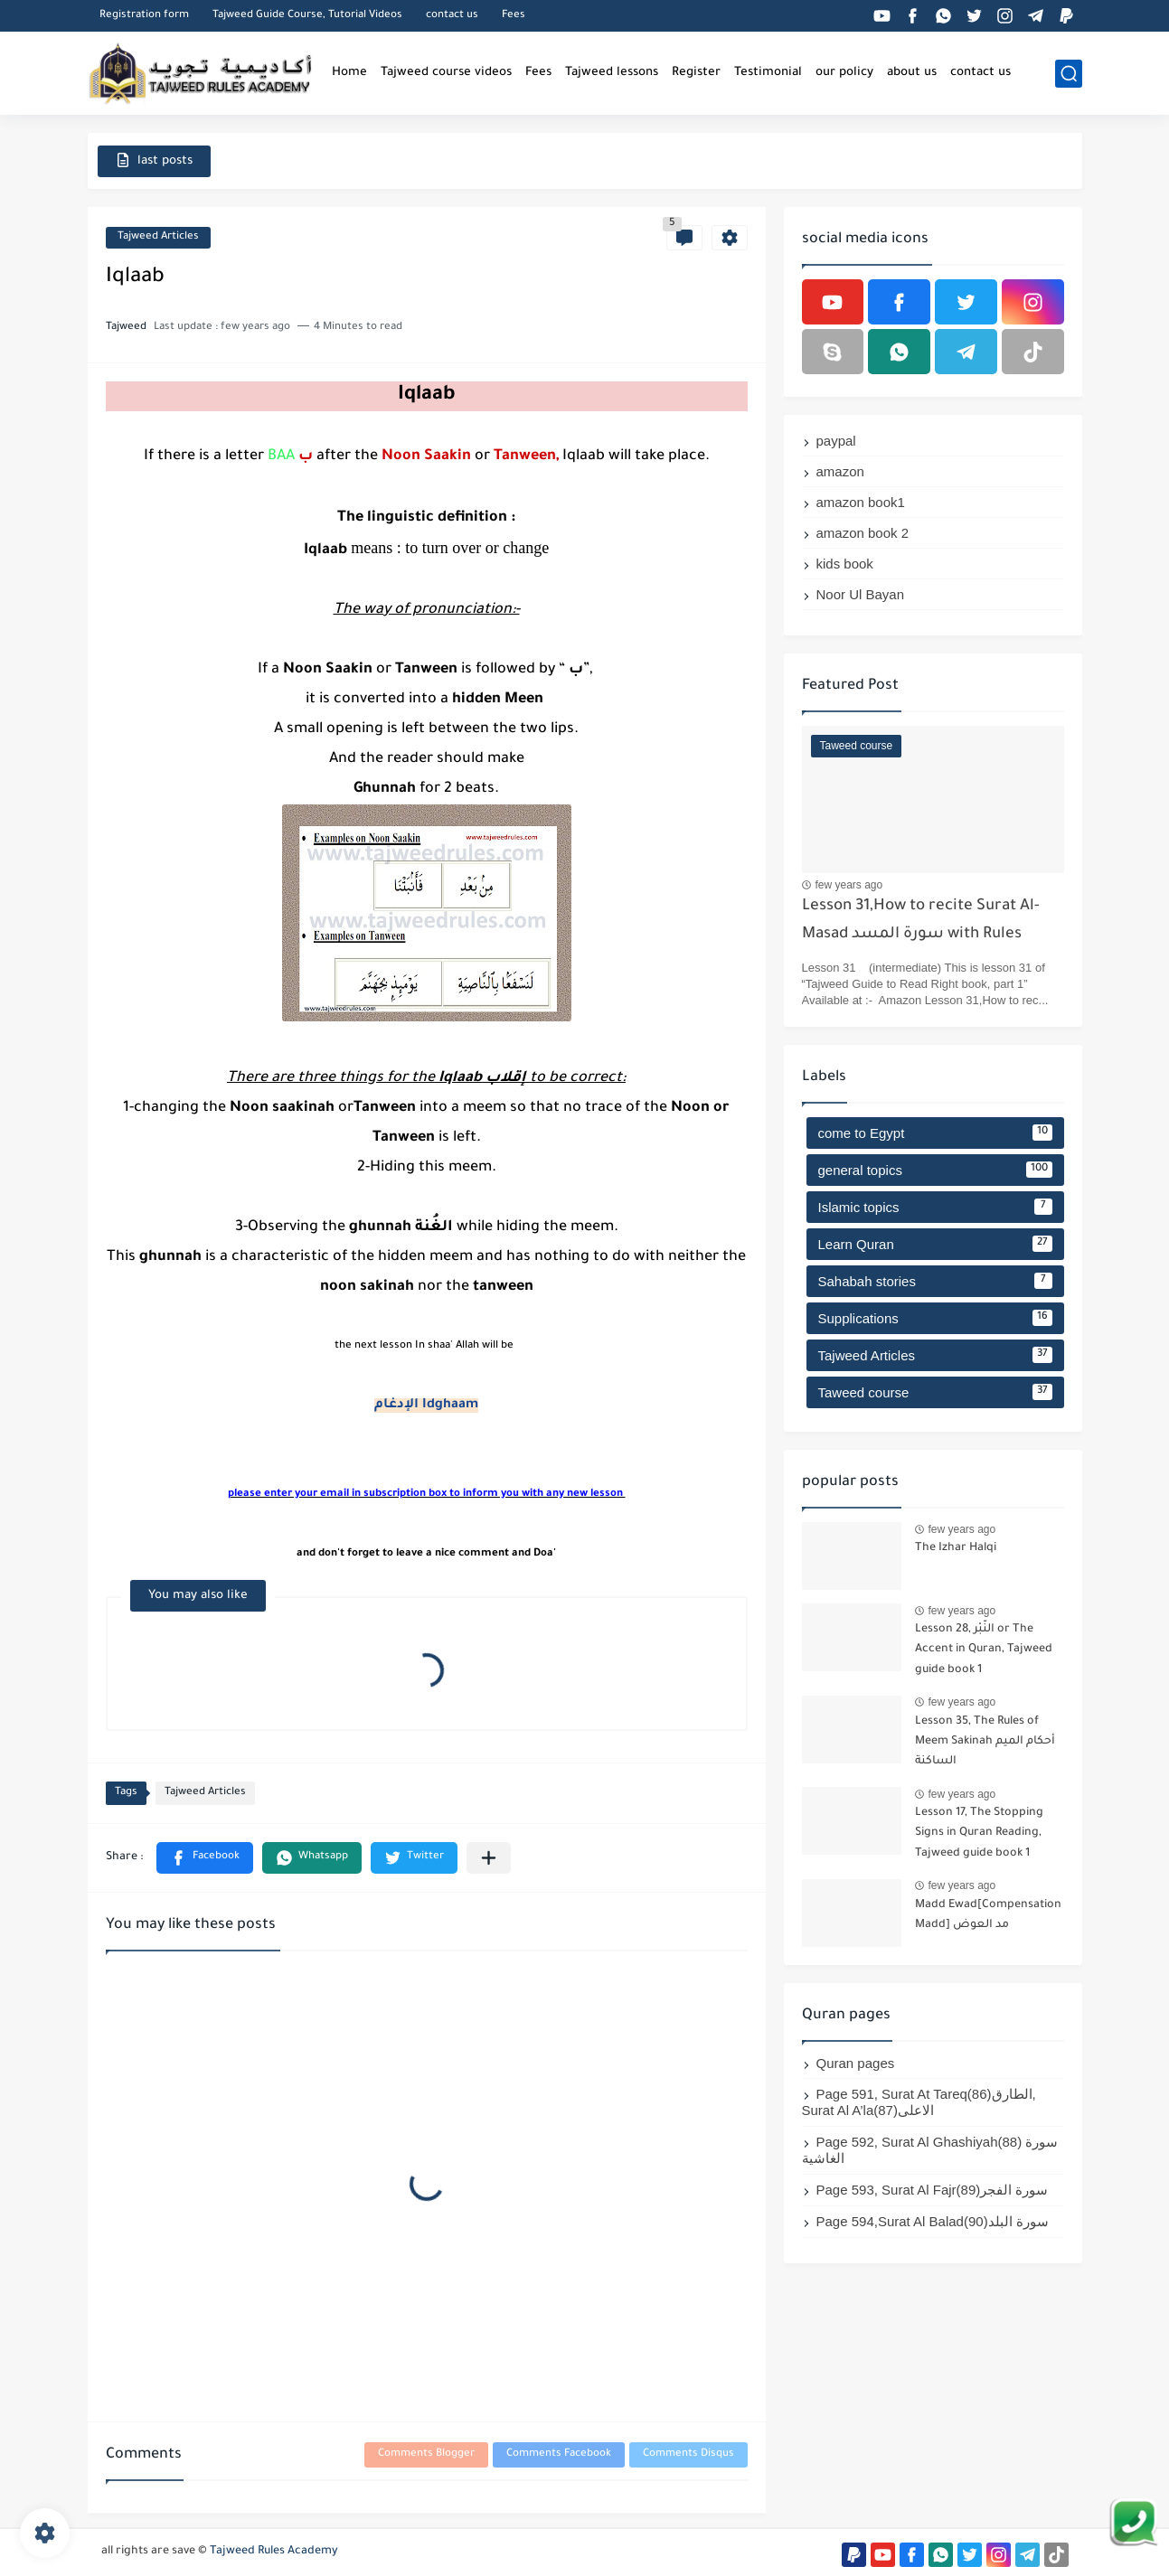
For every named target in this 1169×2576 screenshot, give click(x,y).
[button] (204, 1858)
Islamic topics (935, 1207)
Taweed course (935, 1392)
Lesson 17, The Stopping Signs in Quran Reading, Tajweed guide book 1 (979, 1833)
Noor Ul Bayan (860, 594)
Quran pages (855, 2063)
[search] (1068, 74)
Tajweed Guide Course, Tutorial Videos (307, 16)
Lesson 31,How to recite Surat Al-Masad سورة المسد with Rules (921, 920)
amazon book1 (860, 502)
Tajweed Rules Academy (274, 2551)
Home (349, 73)
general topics (935, 1169)
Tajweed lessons (611, 73)
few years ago (849, 885)
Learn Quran (935, 1244)
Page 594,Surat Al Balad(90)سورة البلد (932, 2221)
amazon (840, 471)
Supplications (935, 1318)
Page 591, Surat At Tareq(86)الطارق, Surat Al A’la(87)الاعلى (919, 2102)
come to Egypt (935, 1132)
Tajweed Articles (158, 237)
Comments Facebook (558, 2454)
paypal (836, 440)
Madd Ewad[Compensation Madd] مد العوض (988, 1915)
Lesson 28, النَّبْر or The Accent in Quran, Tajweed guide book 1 (983, 1650)
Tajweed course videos (446, 73)
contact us (452, 16)
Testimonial (768, 73)
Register (696, 73)
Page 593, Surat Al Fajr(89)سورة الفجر (932, 2189)
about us (912, 73)
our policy (844, 73)
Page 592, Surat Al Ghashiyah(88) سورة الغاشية (930, 2150)
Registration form (144, 16)
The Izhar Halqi (955, 1548)
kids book (844, 563)
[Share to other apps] (489, 1858)
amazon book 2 (863, 533)
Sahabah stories (935, 1281)
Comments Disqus (688, 2454)
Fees (513, 16)
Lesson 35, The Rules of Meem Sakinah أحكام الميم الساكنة (985, 1742)
